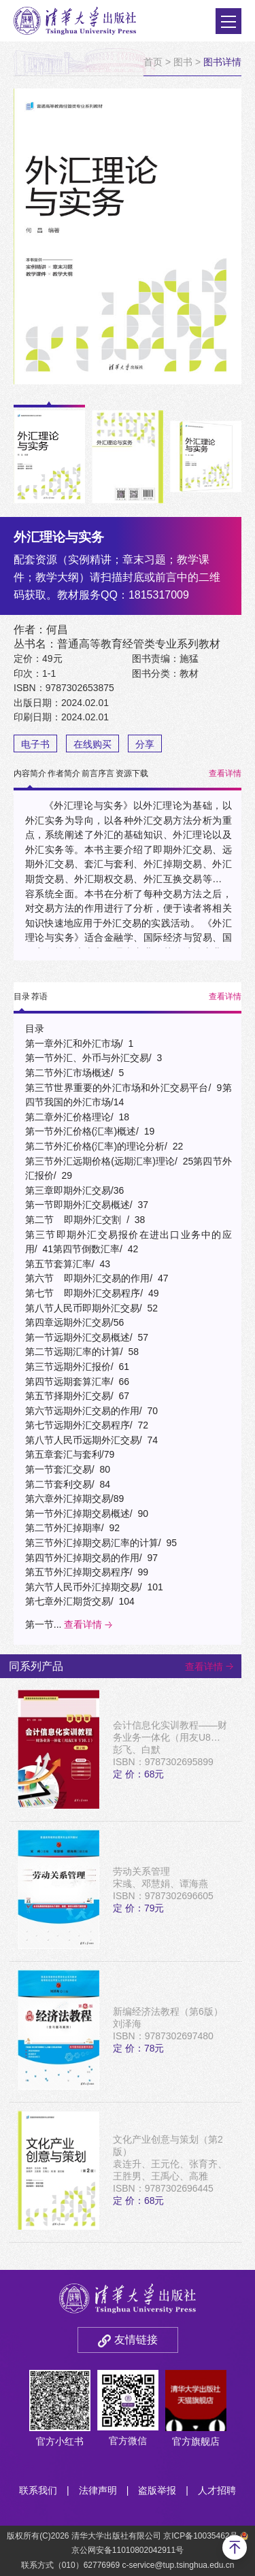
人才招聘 (217, 2490)
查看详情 (225, 773)
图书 (182, 61)
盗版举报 (157, 2490)
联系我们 (38, 2490)
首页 (153, 61)
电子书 (35, 744)
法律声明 (98, 2490)
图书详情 (222, 61)
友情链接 (136, 2339)
